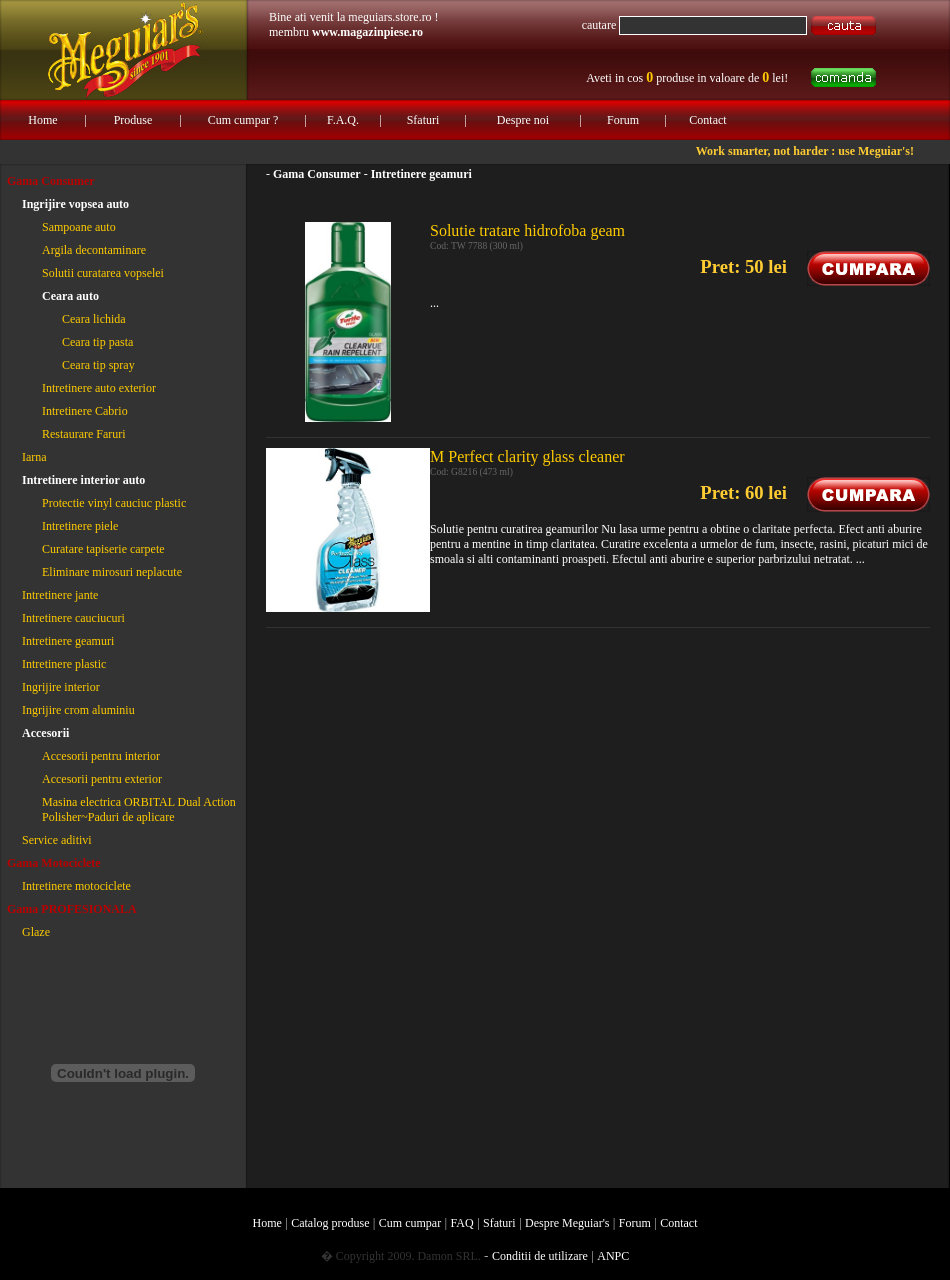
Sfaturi (423, 120)
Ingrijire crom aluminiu (78, 710)
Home (42, 120)
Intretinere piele (80, 526)
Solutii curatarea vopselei (103, 273)
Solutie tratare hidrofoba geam (527, 230)
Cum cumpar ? (243, 120)
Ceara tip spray (98, 365)
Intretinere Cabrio (85, 411)
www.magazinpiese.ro (367, 32)
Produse (133, 120)
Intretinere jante (60, 595)
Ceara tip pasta (97, 342)
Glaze (36, 932)
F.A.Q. (343, 120)
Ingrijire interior (61, 687)
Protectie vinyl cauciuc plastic (114, 503)
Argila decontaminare (94, 250)
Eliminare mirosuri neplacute (112, 572)
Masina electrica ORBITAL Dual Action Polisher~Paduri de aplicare (139, 809)
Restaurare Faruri (84, 434)
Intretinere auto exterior (99, 388)
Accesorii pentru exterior (102, 779)
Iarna (34, 457)
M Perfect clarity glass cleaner (527, 456)
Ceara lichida (94, 319)
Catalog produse (330, 1223)
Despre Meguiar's (567, 1223)
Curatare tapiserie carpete (103, 549)
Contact (707, 120)
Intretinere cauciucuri (73, 618)
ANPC (613, 1256)
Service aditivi (57, 840)
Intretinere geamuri (68, 641)
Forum (623, 120)
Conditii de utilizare (540, 1256)
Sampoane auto (79, 227)
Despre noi (523, 120)
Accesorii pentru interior (101, 756)
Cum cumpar (410, 1223)
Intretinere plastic (64, 664)
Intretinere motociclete (76, 886)
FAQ (462, 1223)
